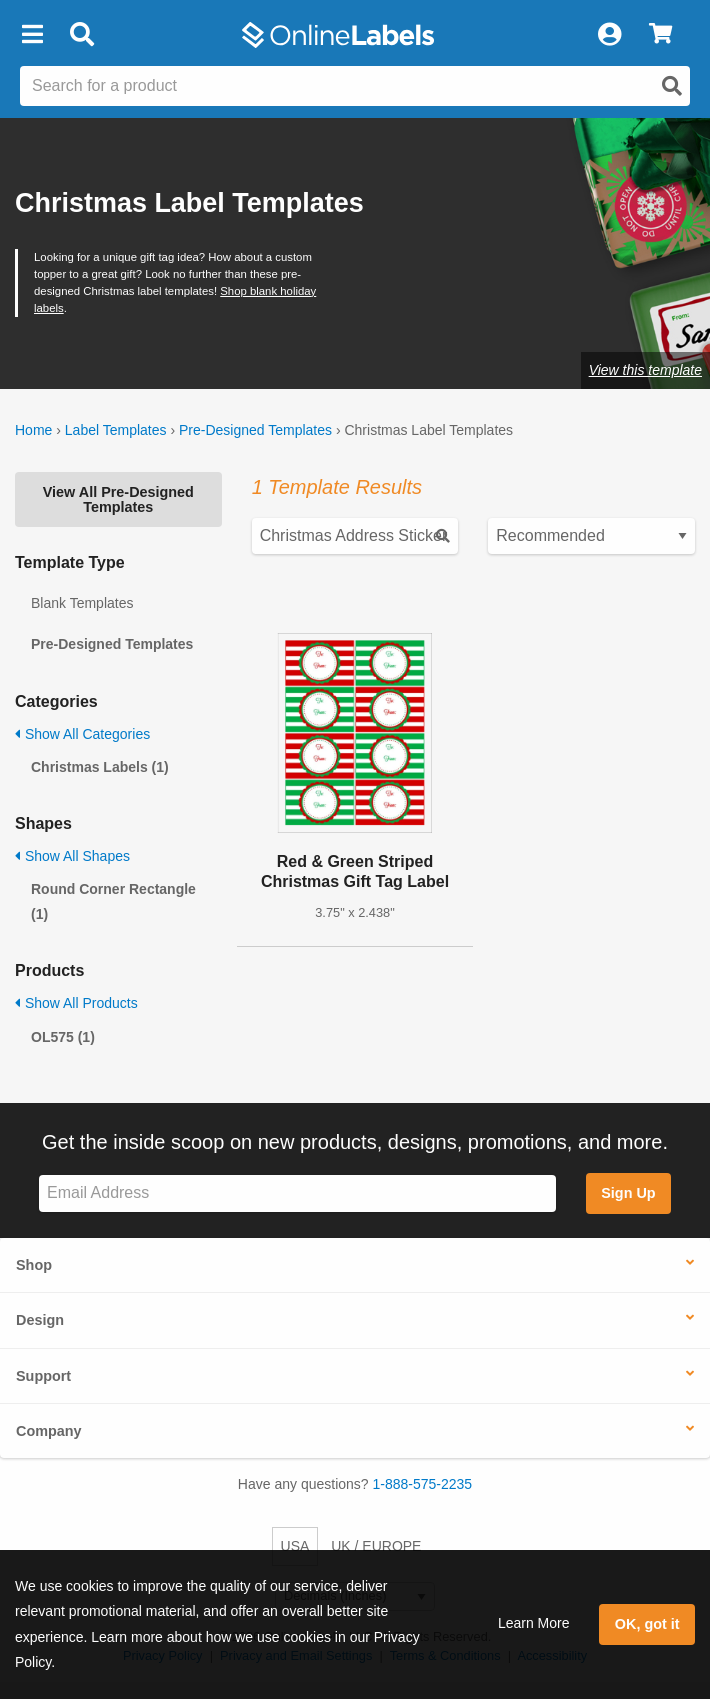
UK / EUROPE (376, 1546)
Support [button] (43, 1376)
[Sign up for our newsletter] (297, 1193)
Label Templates (116, 430)
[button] (32, 35)
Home (33, 430)
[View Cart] (660, 35)
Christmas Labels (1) (100, 767)
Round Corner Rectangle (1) (113, 901)
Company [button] (49, 1431)
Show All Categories (82, 734)
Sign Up (628, 1193)
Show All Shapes (72, 856)
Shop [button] (34, 1265)
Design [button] (40, 1320)
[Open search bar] (81, 35)
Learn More (534, 1623)
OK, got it (647, 1624)
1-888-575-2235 (423, 1484)
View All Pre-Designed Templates (118, 499)
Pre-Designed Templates (255, 430)
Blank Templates (82, 603)
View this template (645, 370)
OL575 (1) (63, 1037)
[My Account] (609, 35)
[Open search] (672, 86)
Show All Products (76, 1003)
